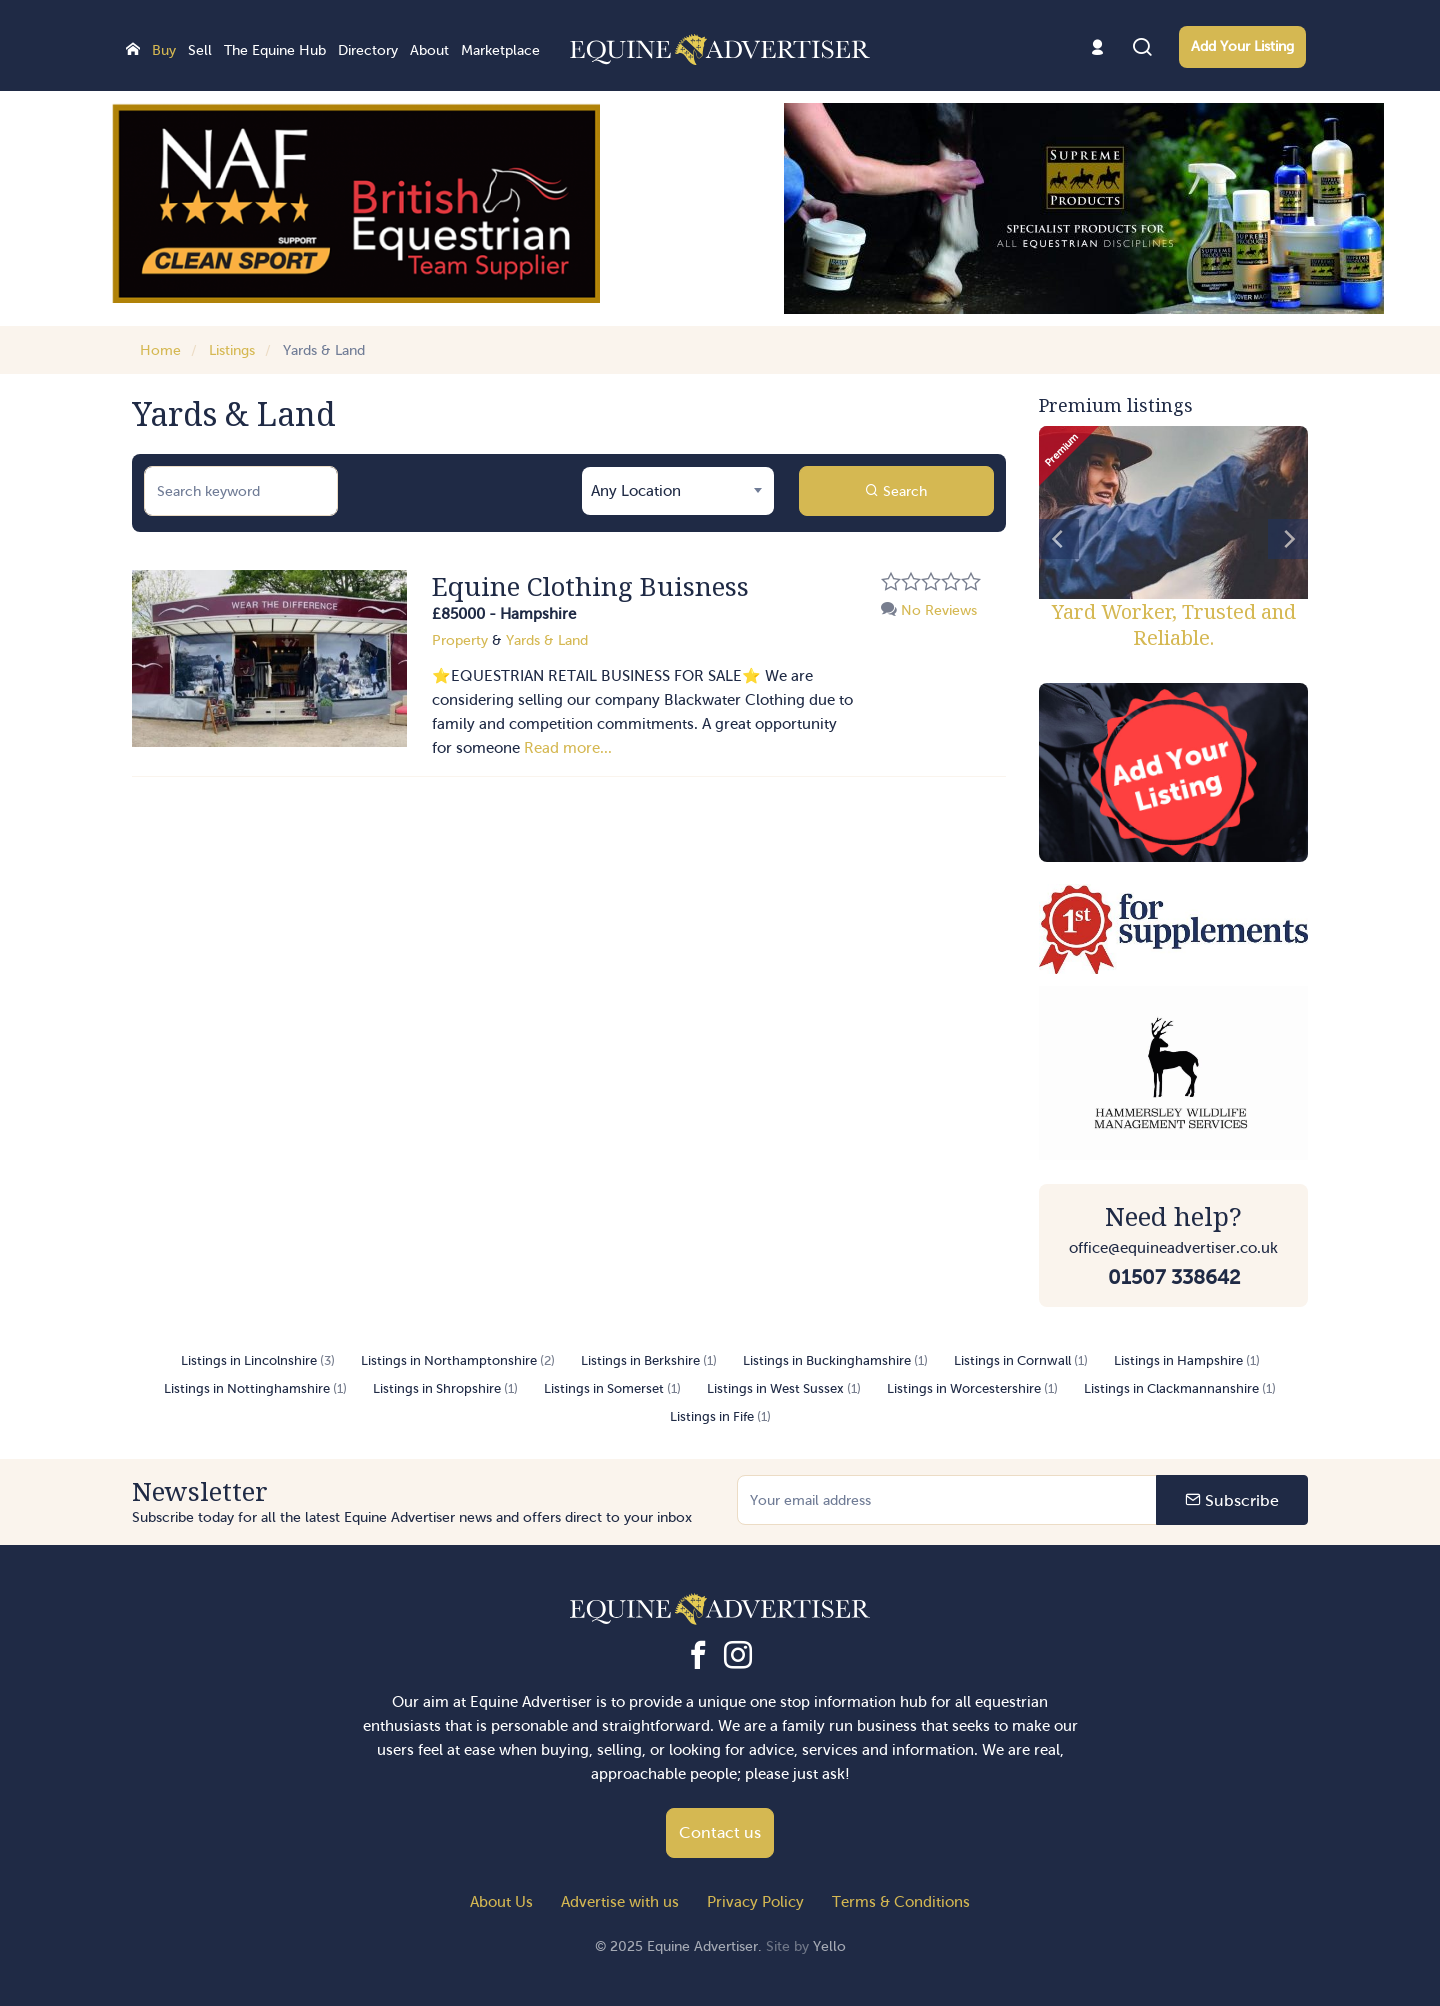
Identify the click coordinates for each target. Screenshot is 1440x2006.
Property (460, 640)
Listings (232, 350)
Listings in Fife (720, 1416)
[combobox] (678, 491)
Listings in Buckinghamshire (835, 1360)
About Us (501, 1902)
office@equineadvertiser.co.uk (1173, 1248)
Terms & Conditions (901, 1902)
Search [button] (896, 491)
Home (160, 350)
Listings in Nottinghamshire (255, 1388)
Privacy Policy (755, 1902)
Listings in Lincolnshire (258, 1360)
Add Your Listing (1242, 46)
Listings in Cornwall (1021, 1360)
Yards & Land (324, 350)
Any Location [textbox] (636, 491)
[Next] (1288, 539)
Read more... (568, 748)
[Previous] (1059, 539)
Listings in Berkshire (649, 1360)
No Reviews (929, 610)
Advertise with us (620, 1902)
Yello (829, 1946)
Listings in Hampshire (1187, 1360)
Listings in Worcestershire (972, 1388)
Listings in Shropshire (445, 1388)
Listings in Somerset (612, 1388)
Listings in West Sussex (784, 1388)
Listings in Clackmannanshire (1180, 1388)
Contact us (720, 1832)
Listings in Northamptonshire (458, 1360)
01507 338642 (1174, 1277)
